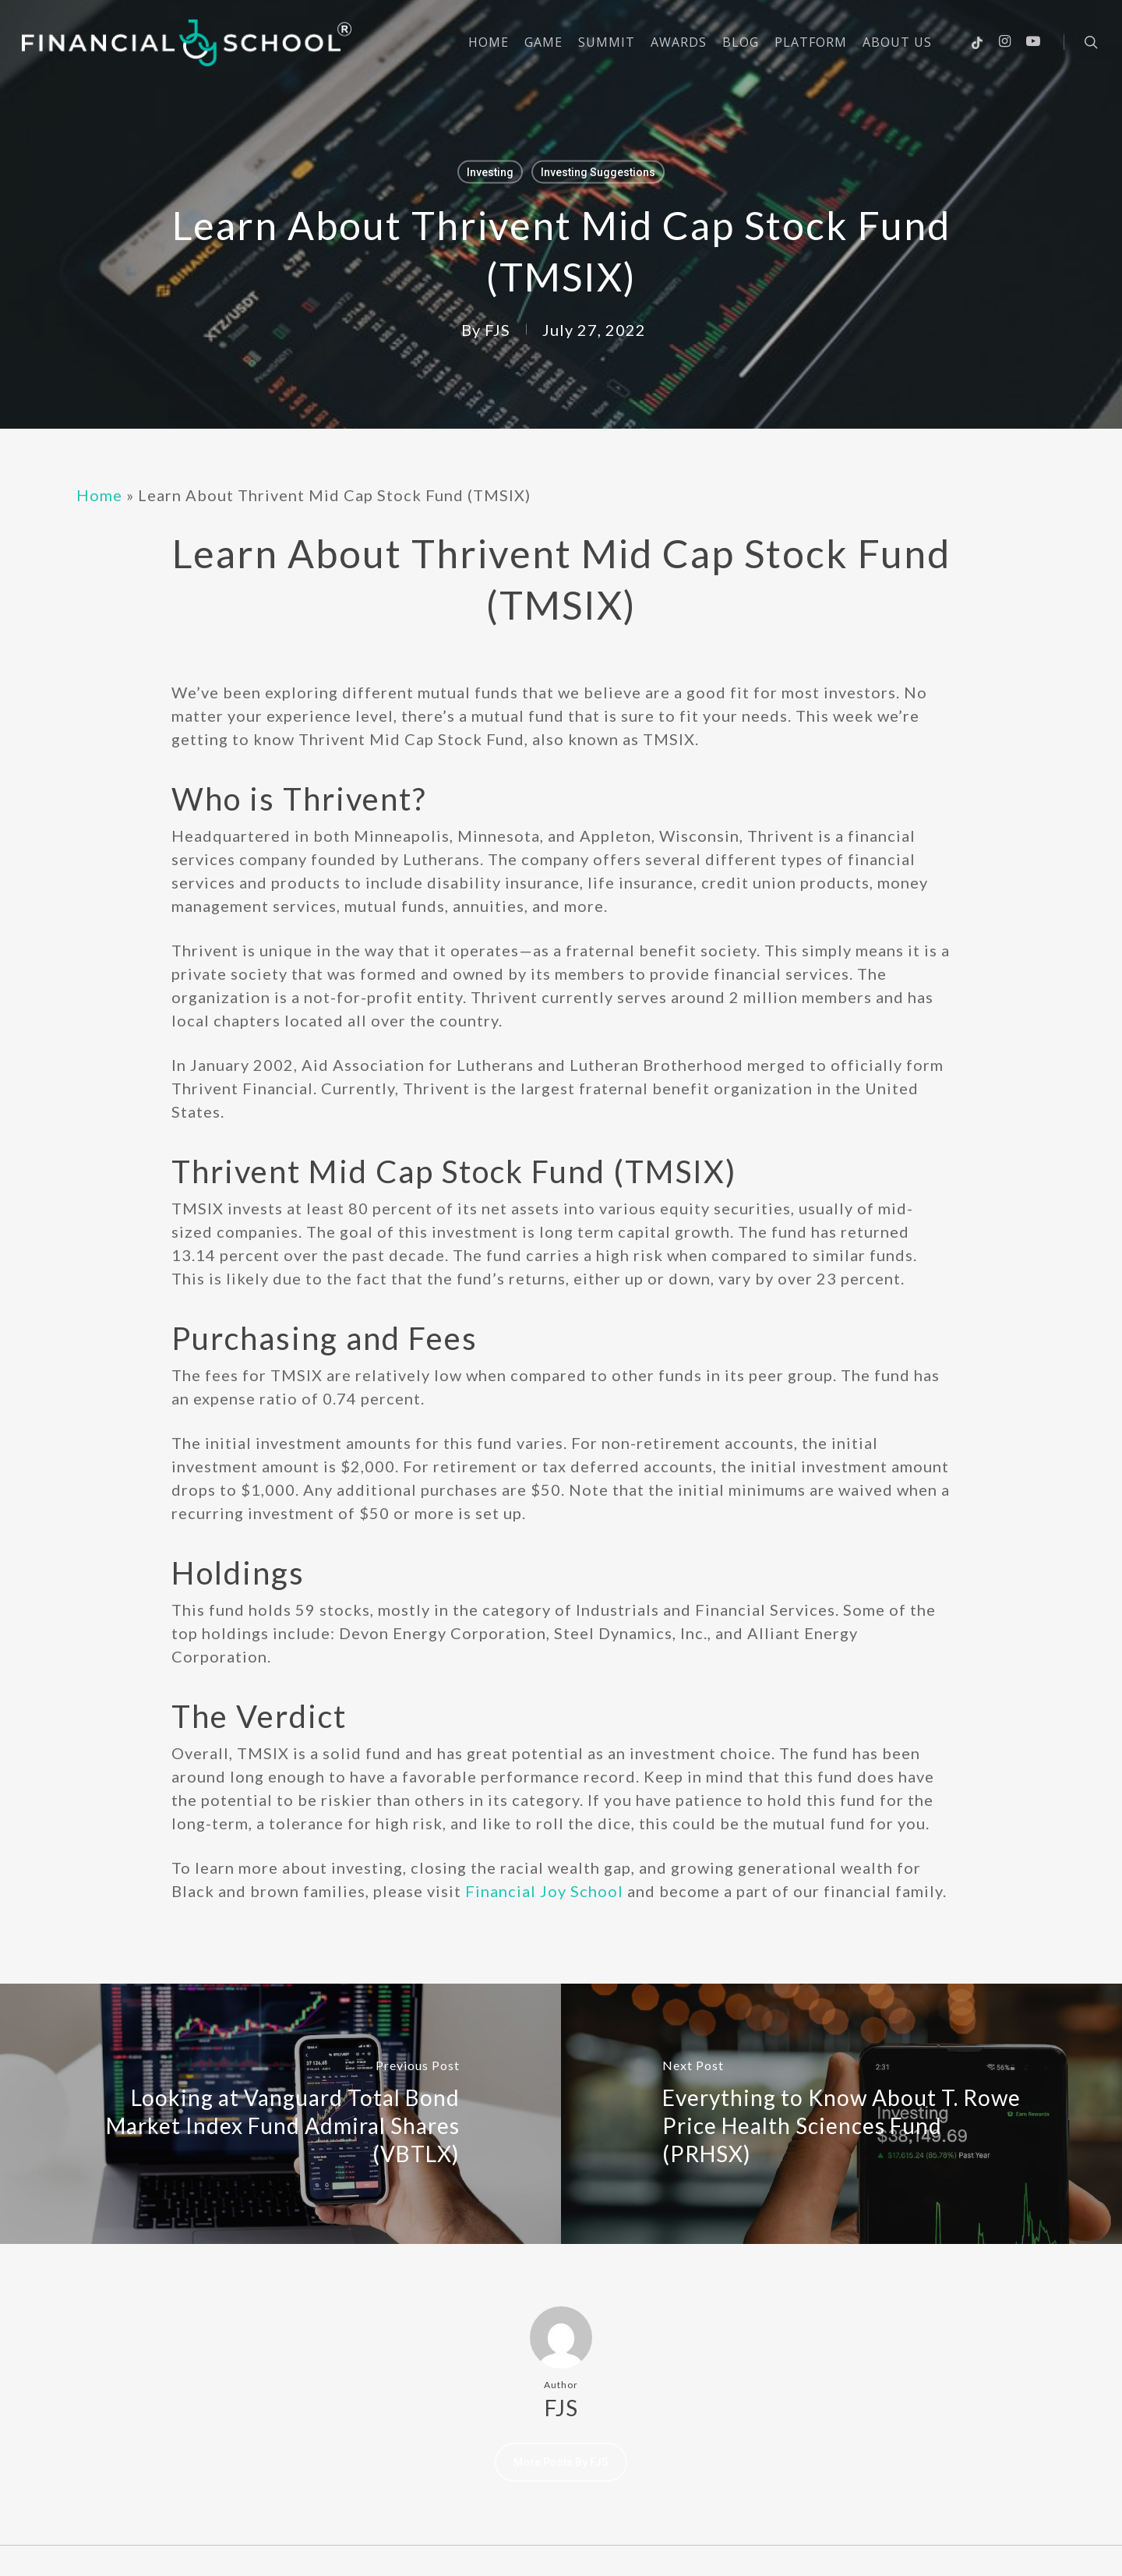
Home (99, 495)
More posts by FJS (561, 2462)
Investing (490, 172)
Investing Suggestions (598, 172)
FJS (497, 329)
